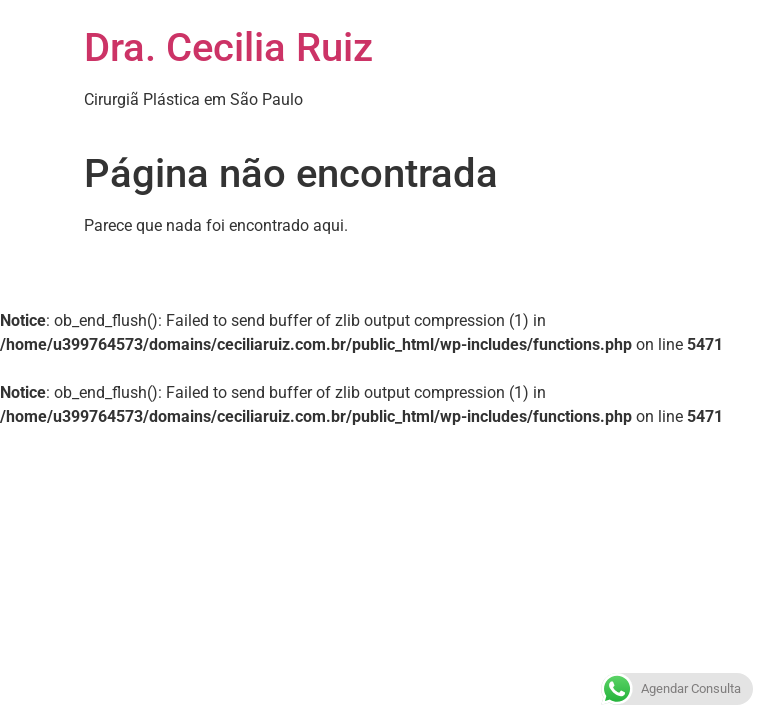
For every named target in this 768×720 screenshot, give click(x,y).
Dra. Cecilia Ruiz (228, 47)
